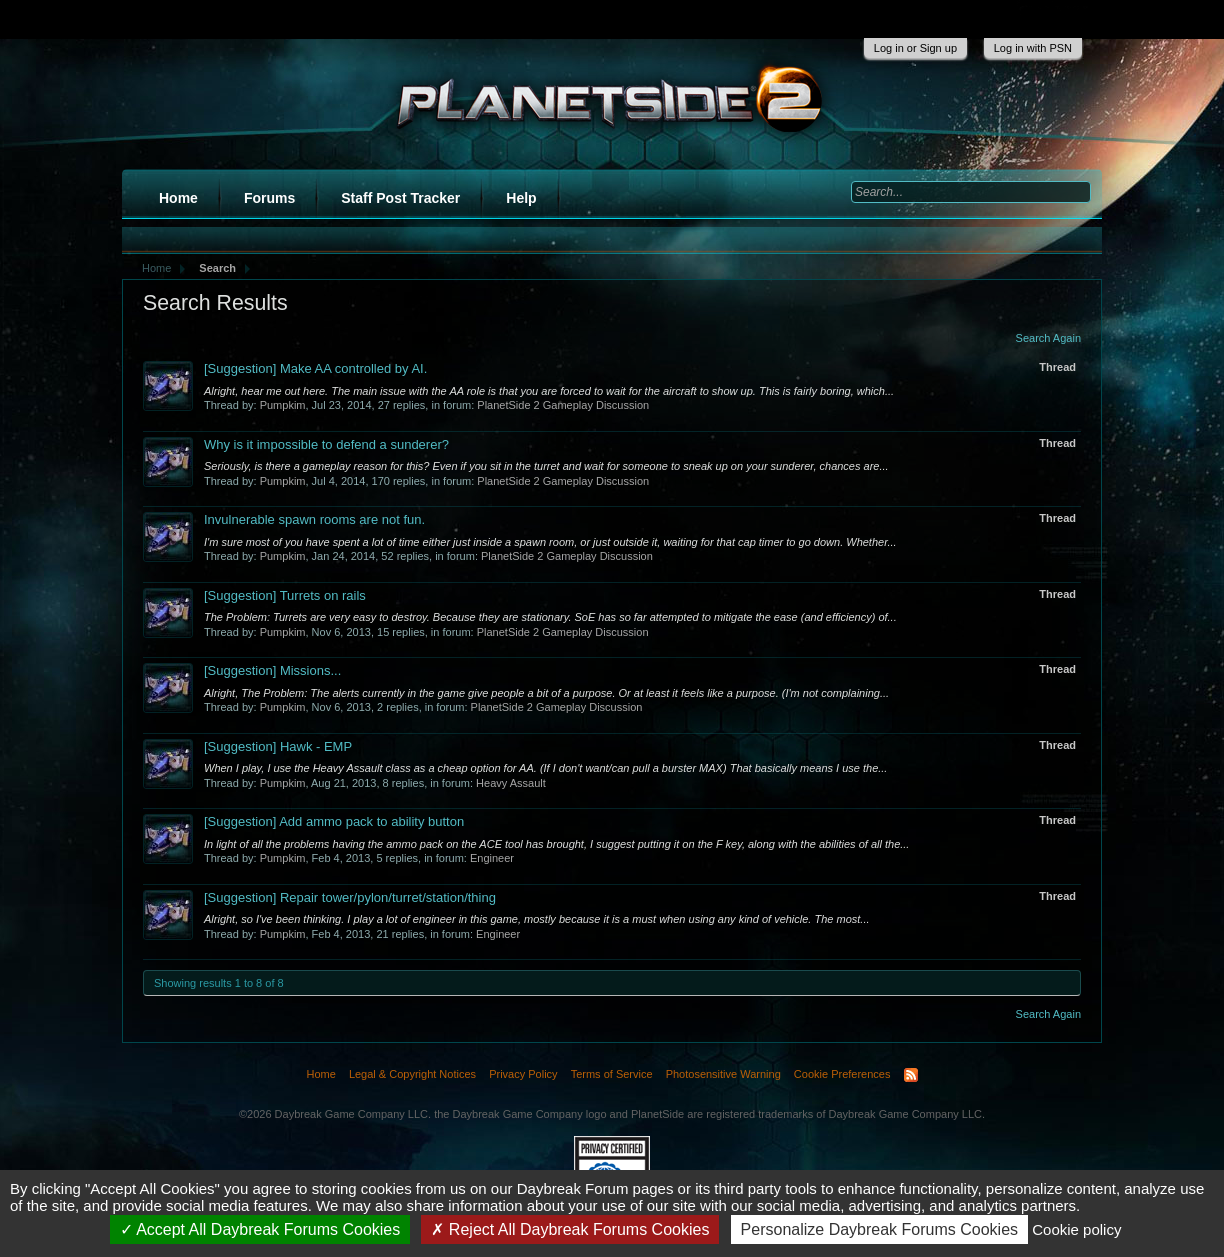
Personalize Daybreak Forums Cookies (879, 1229)
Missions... (272, 670)
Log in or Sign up (915, 48)
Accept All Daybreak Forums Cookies (260, 1229)
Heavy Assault (511, 783)
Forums (269, 198)
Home (178, 198)
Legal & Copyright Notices (412, 1074)
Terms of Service (612, 1074)
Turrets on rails (285, 595)
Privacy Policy (523, 1074)
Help (521, 198)
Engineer (492, 858)
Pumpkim (283, 405)
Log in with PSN (1033, 48)
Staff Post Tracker (400, 198)
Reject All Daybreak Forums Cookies (570, 1229)
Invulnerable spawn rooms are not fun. (314, 519)
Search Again (1048, 338)
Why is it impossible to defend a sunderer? (326, 444)
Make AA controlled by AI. (315, 368)
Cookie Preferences (842, 1074)
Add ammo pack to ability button (334, 821)
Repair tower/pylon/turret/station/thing (350, 897)
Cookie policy (1076, 1229)
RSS (911, 1075)
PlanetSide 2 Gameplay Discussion (563, 405)
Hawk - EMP (278, 746)
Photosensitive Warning (723, 1074)
